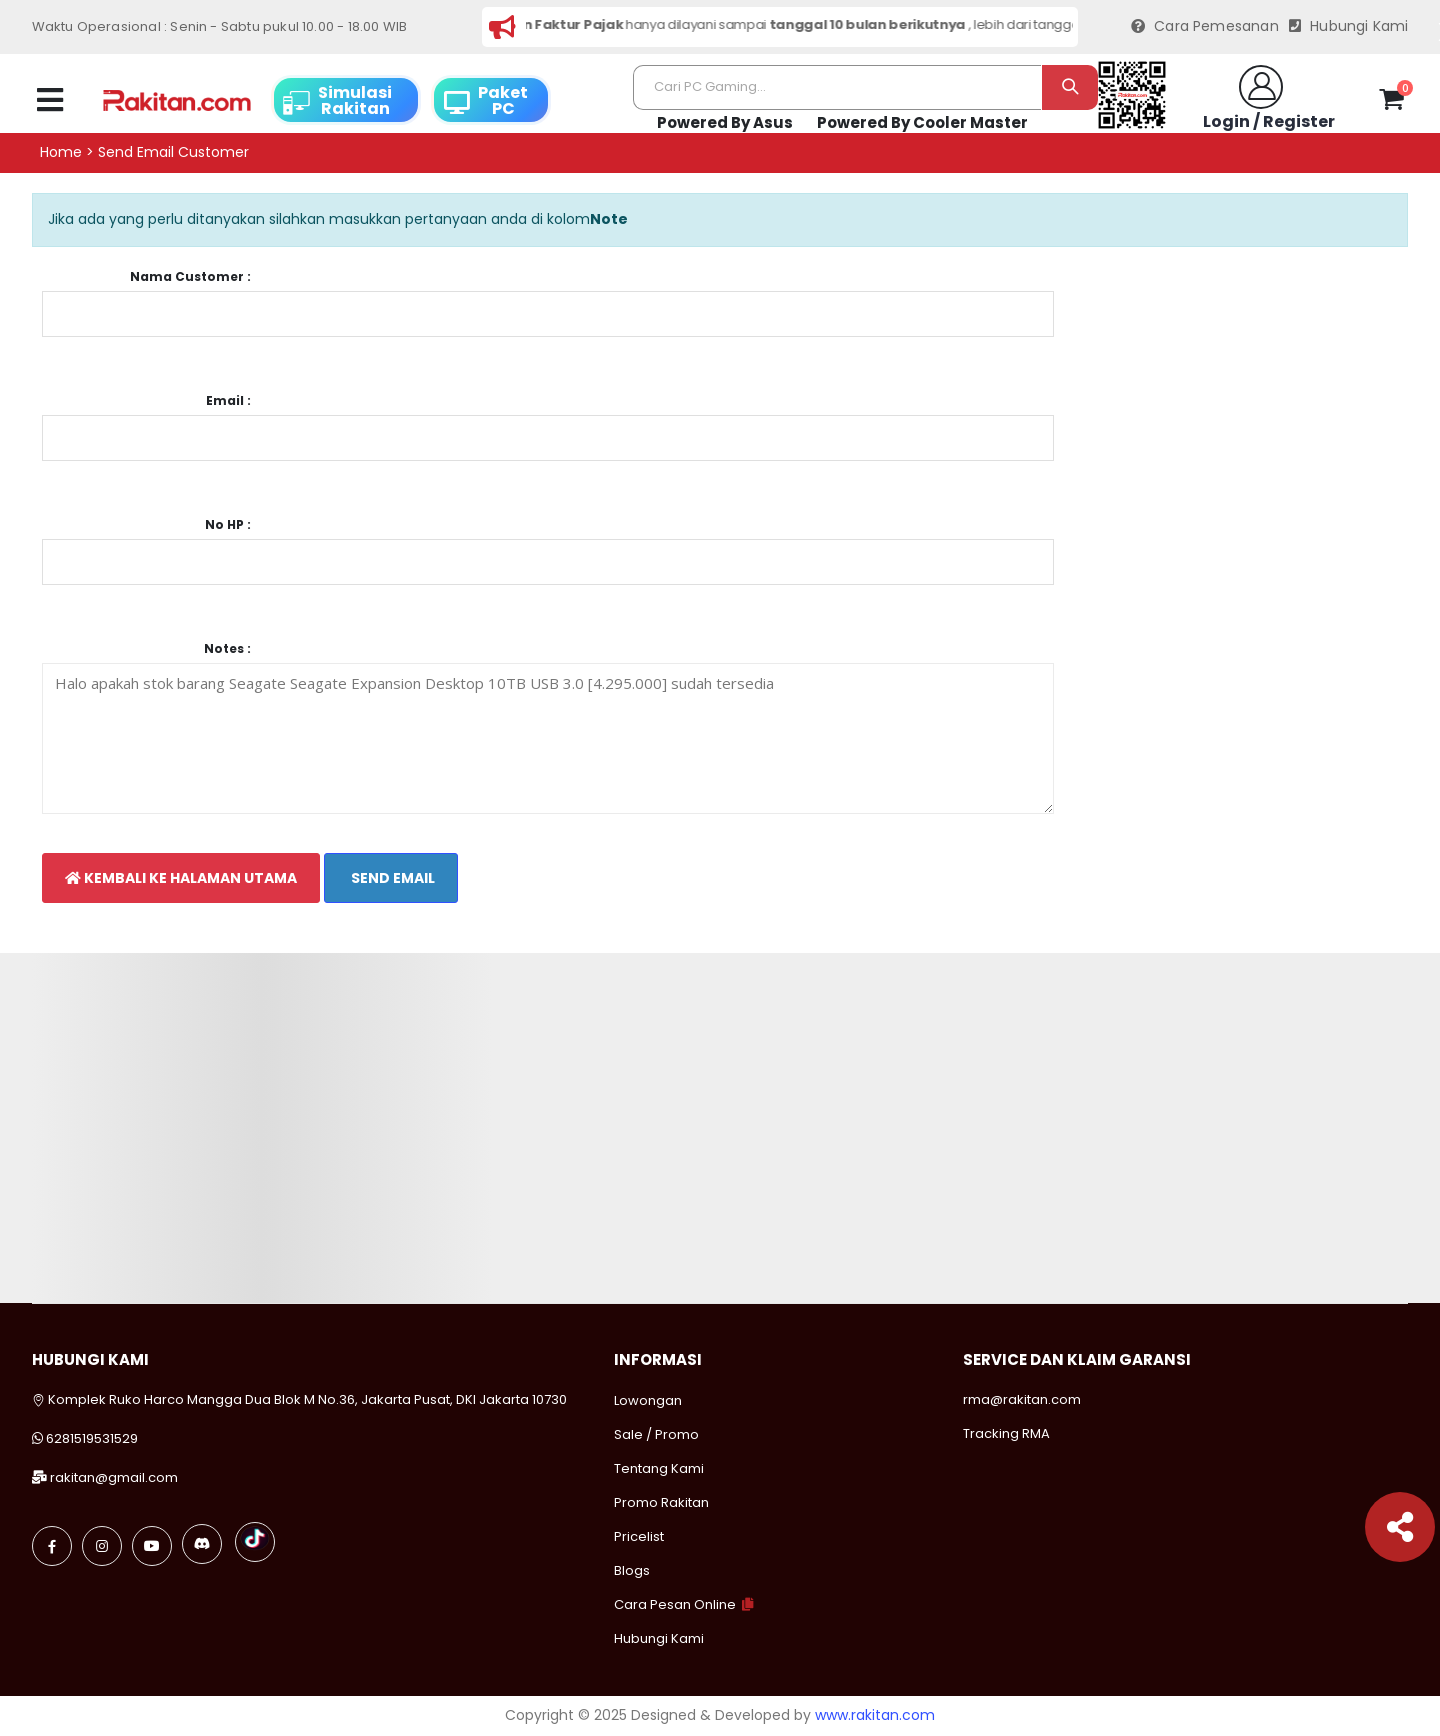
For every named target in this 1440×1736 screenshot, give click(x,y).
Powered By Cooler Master (922, 122)
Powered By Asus (725, 122)
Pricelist (639, 1536)
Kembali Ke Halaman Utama (181, 878)
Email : (228, 401)
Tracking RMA (1006, 1433)
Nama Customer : (190, 277)
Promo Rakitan (661, 1502)
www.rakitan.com (875, 1715)
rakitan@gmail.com (114, 1477)
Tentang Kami (659, 1468)
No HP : (228, 525)
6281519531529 (92, 1438)
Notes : (227, 649)
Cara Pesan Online (675, 1604)
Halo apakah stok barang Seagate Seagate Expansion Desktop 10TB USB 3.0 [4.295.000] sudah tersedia (548, 738)
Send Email (391, 878)
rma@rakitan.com (1022, 1399)
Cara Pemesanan (1205, 26)
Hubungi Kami (1349, 26)
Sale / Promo (656, 1434)
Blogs (632, 1570)
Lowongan (648, 1400)
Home (61, 152)
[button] (1391, 103)
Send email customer (173, 152)
